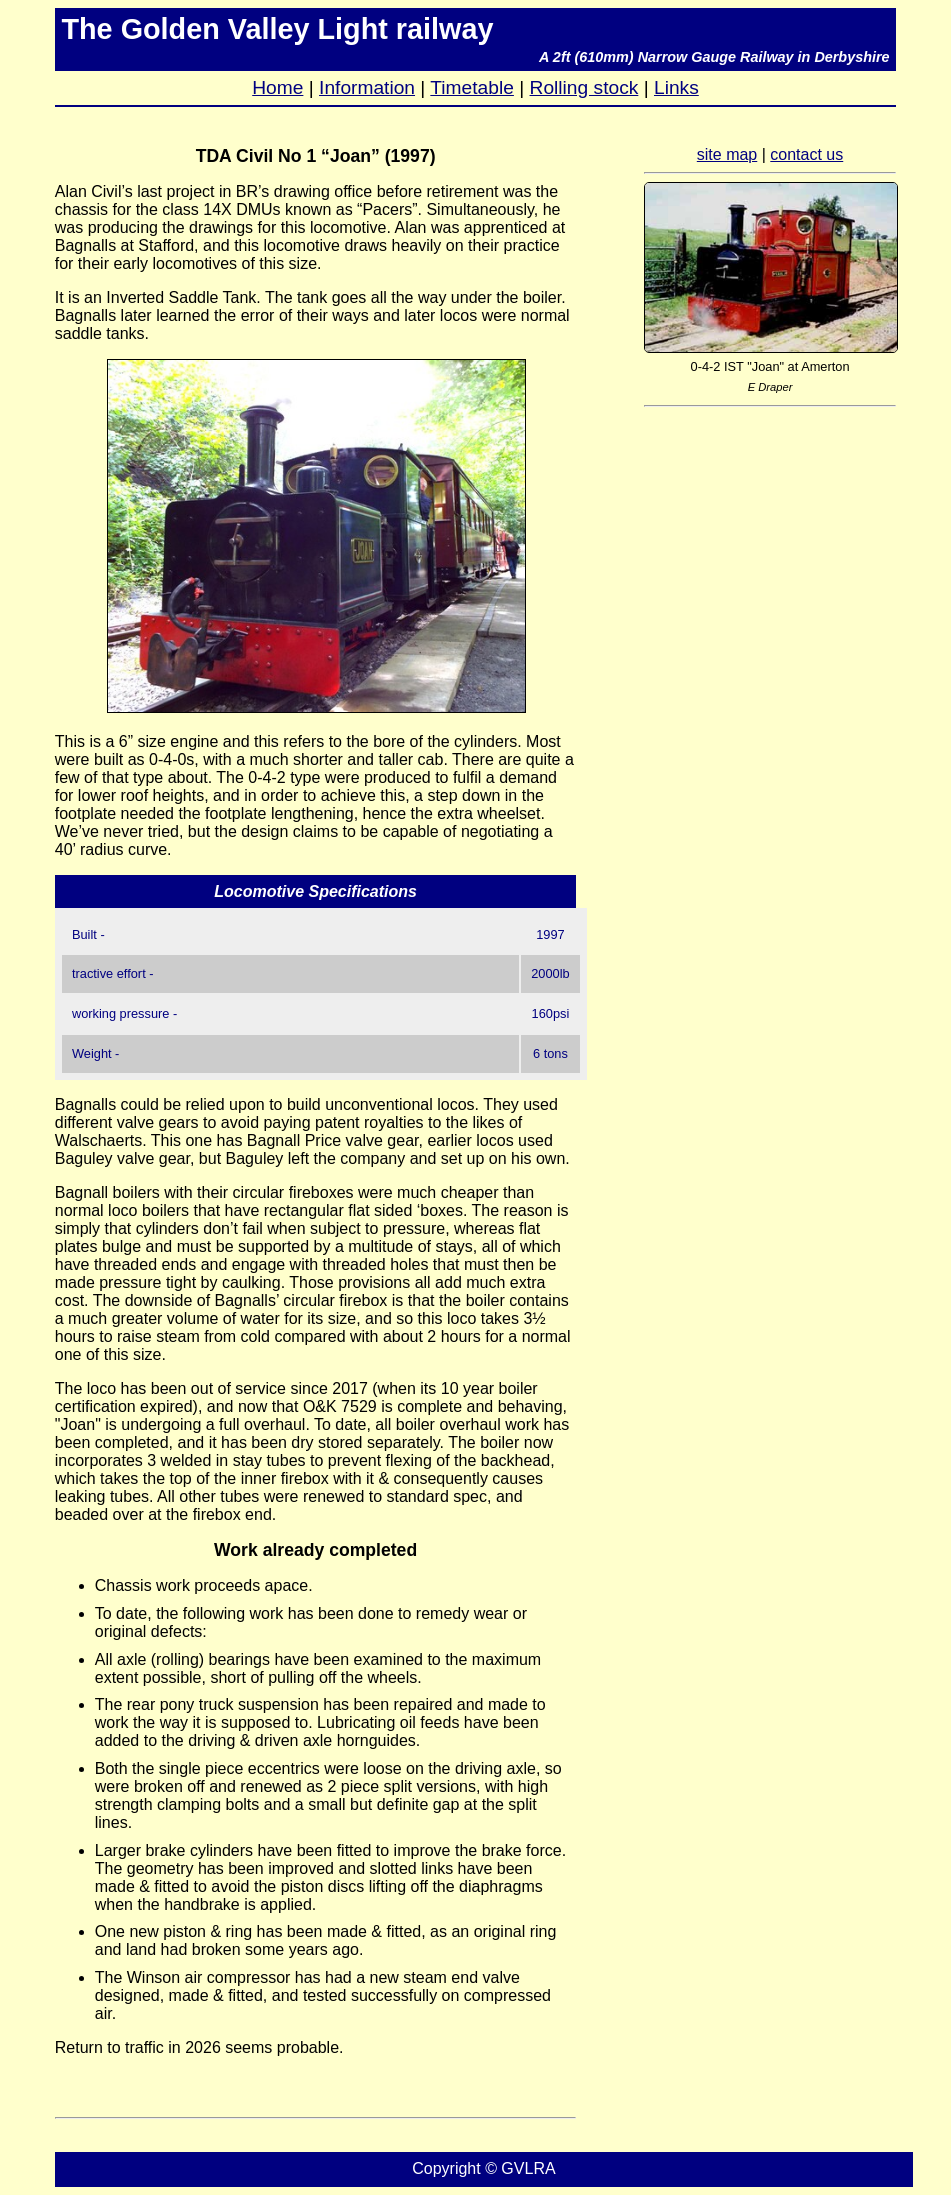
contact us (806, 154)
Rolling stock (584, 87)
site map (727, 154)
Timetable (472, 87)
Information (367, 87)
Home (277, 87)
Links (676, 87)
